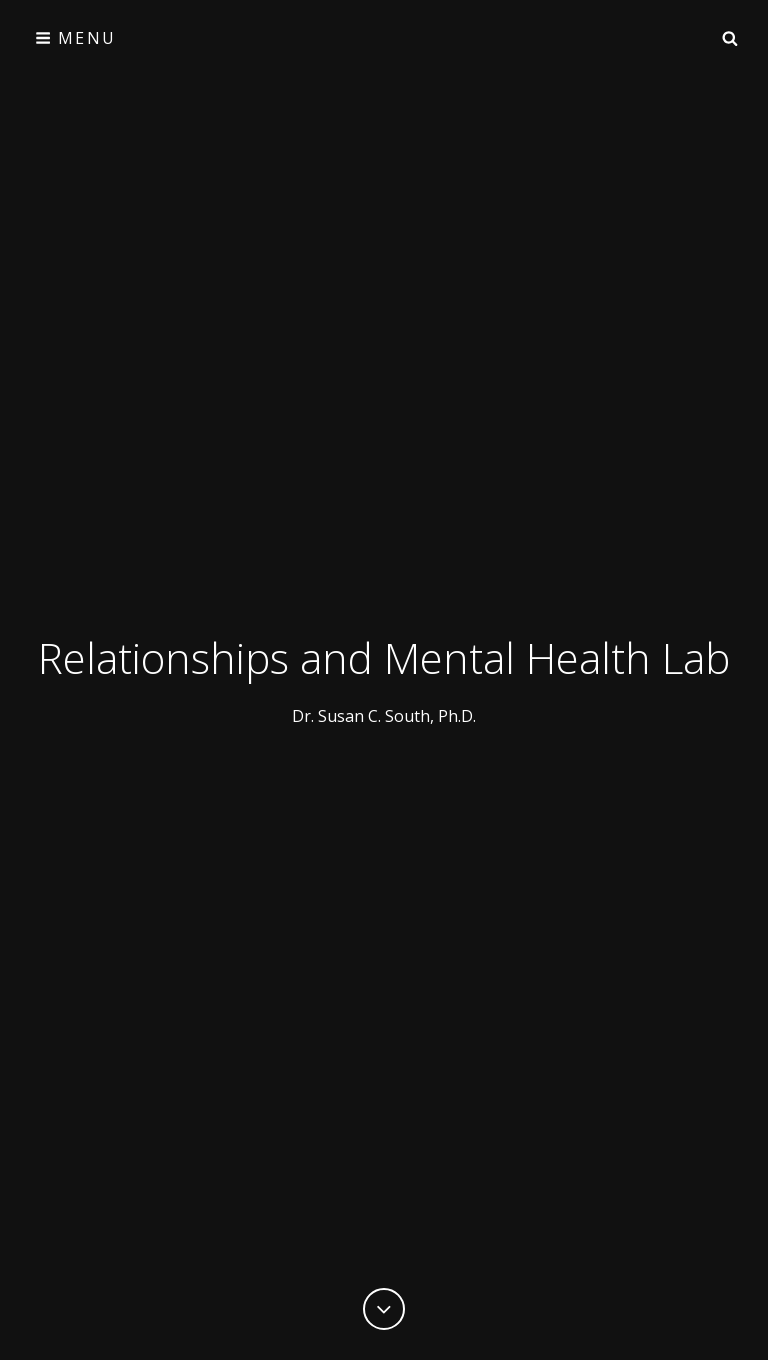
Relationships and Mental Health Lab (384, 657)
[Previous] (384, 1309)
